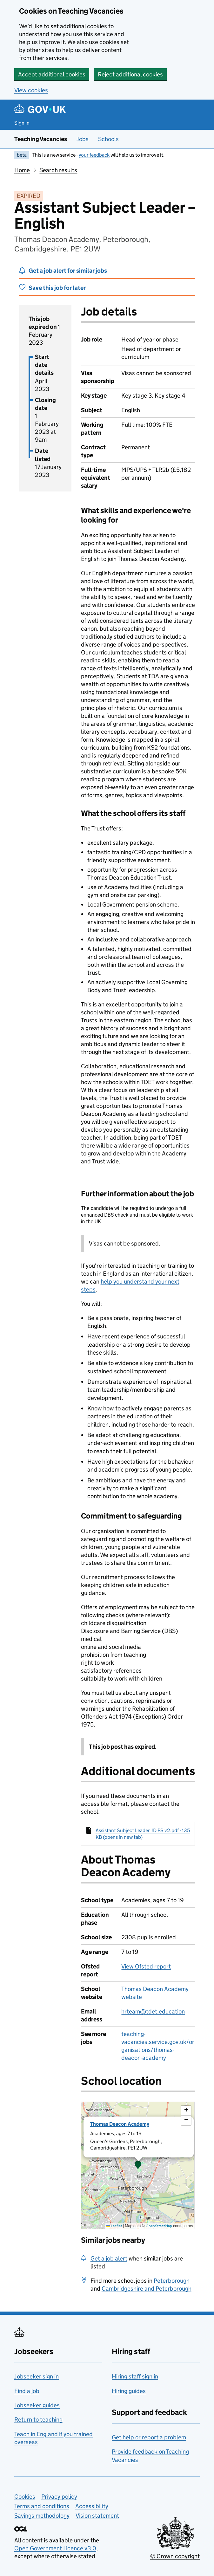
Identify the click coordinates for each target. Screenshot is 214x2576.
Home (22, 170)
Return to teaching (38, 2419)
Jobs (83, 139)
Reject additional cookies (130, 74)
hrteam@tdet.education (153, 2011)
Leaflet (114, 2225)
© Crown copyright (175, 2556)
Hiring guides (129, 2391)
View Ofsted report (146, 1966)
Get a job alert (108, 2258)
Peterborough (172, 2280)
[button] (138, 2165)
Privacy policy (59, 2496)
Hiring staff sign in (135, 2376)
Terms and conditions (41, 2506)
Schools (108, 139)
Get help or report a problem (149, 2437)
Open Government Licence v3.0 (55, 2548)
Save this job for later (57, 287)
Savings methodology (42, 2515)
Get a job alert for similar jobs (68, 270)
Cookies (24, 2496)
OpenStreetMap (159, 2225)
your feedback (94, 155)
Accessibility (91, 2506)
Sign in (22, 123)
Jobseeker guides (37, 2405)
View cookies (31, 90)
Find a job (26, 2391)
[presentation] (138, 2165)
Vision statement (97, 2515)
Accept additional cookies (51, 74)
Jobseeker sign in (36, 2376)
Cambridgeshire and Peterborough (146, 2288)
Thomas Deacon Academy (119, 2124)
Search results (58, 170)
